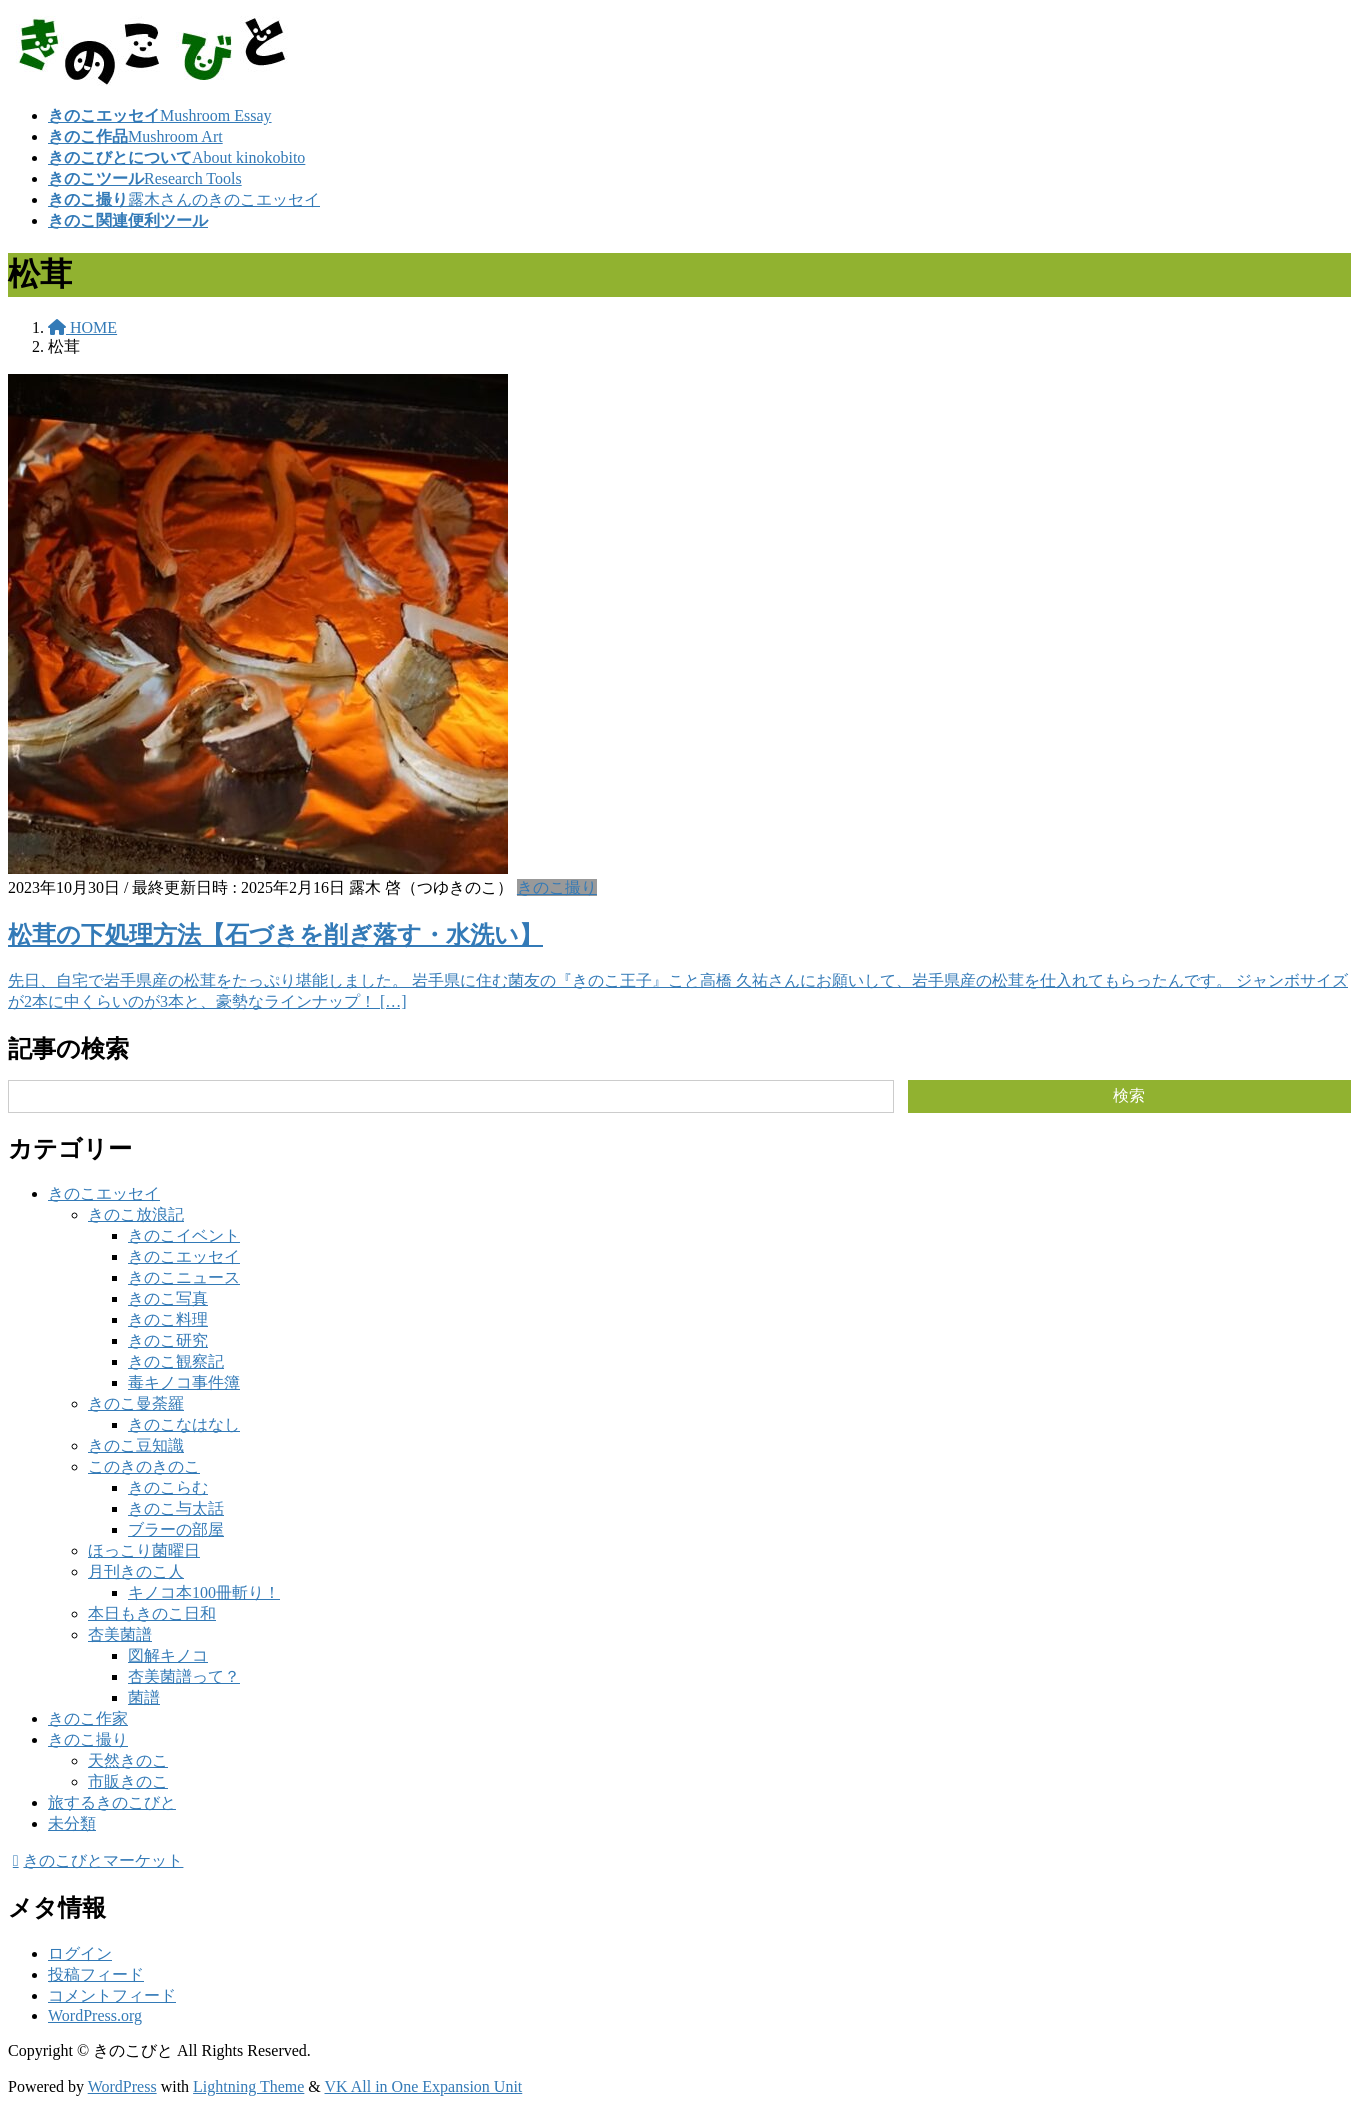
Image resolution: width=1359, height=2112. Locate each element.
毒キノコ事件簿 (184, 1382)
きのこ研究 (168, 1340)
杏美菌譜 (120, 1634)
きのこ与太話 (176, 1508)
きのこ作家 (88, 1718)
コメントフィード (112, 1995)
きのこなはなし (184, 1424)
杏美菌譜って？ (184, 1676)
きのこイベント (184, 1235)
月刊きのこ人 (136, 1571)
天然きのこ (128, 1760)
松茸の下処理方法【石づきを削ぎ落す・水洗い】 (275, 935)
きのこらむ (168, 1487)
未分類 (72, 1823)
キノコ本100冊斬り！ (204, 1592)
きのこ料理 (168, 1319)
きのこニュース (184, 1277)
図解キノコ (168, 1655)
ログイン (80, 1953)
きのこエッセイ (104, 1193)
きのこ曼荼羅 (136, 1403)
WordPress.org (95, 2015)
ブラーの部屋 (176, 1529)
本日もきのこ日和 (152, 1613)
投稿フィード (96, 1974)
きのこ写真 (168, 1298)
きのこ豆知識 (136, 1445)
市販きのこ (128, 1781)
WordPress (122, 2086)
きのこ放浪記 (136, 1214)
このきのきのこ (144, 1466)
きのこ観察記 (176, 1361)
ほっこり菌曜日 (144, 1550)
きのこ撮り (557, 887)
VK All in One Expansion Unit (424, 2086)
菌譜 (144, 1697)
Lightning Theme (248, 2086)
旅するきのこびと (112, 1802)
